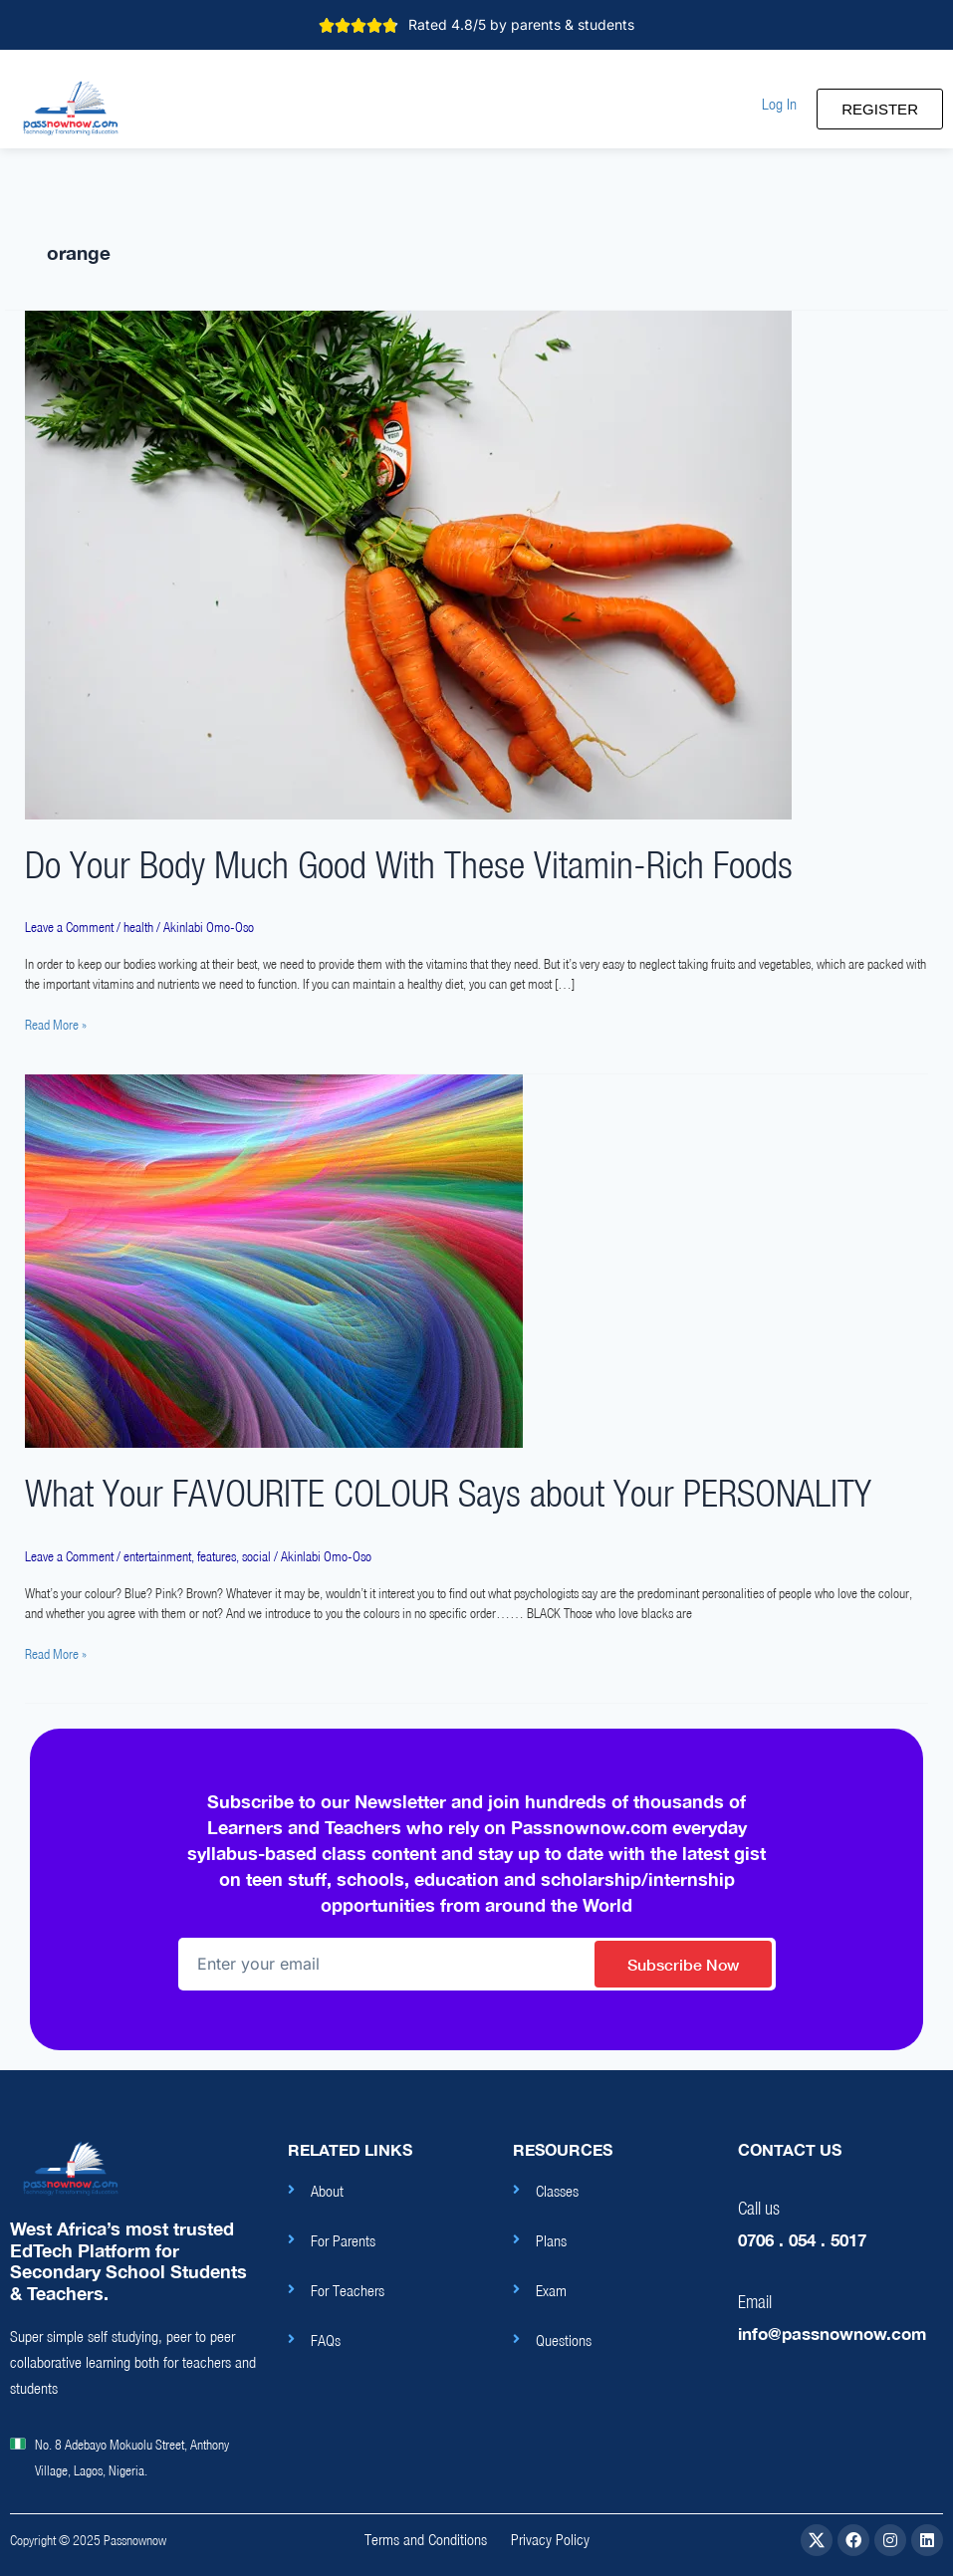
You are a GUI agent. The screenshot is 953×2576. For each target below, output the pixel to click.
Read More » (56, 1024)
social (256, 1556)
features (216, 1556)
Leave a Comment (69, 927)
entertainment (157, 1556)
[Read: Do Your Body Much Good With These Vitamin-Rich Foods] (408, 564)
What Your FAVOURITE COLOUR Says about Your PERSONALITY (448, 1493)
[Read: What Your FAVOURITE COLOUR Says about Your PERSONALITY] (274, 1261)
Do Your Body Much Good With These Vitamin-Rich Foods (409, 864)
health (138, 927)
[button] (779, 104)
